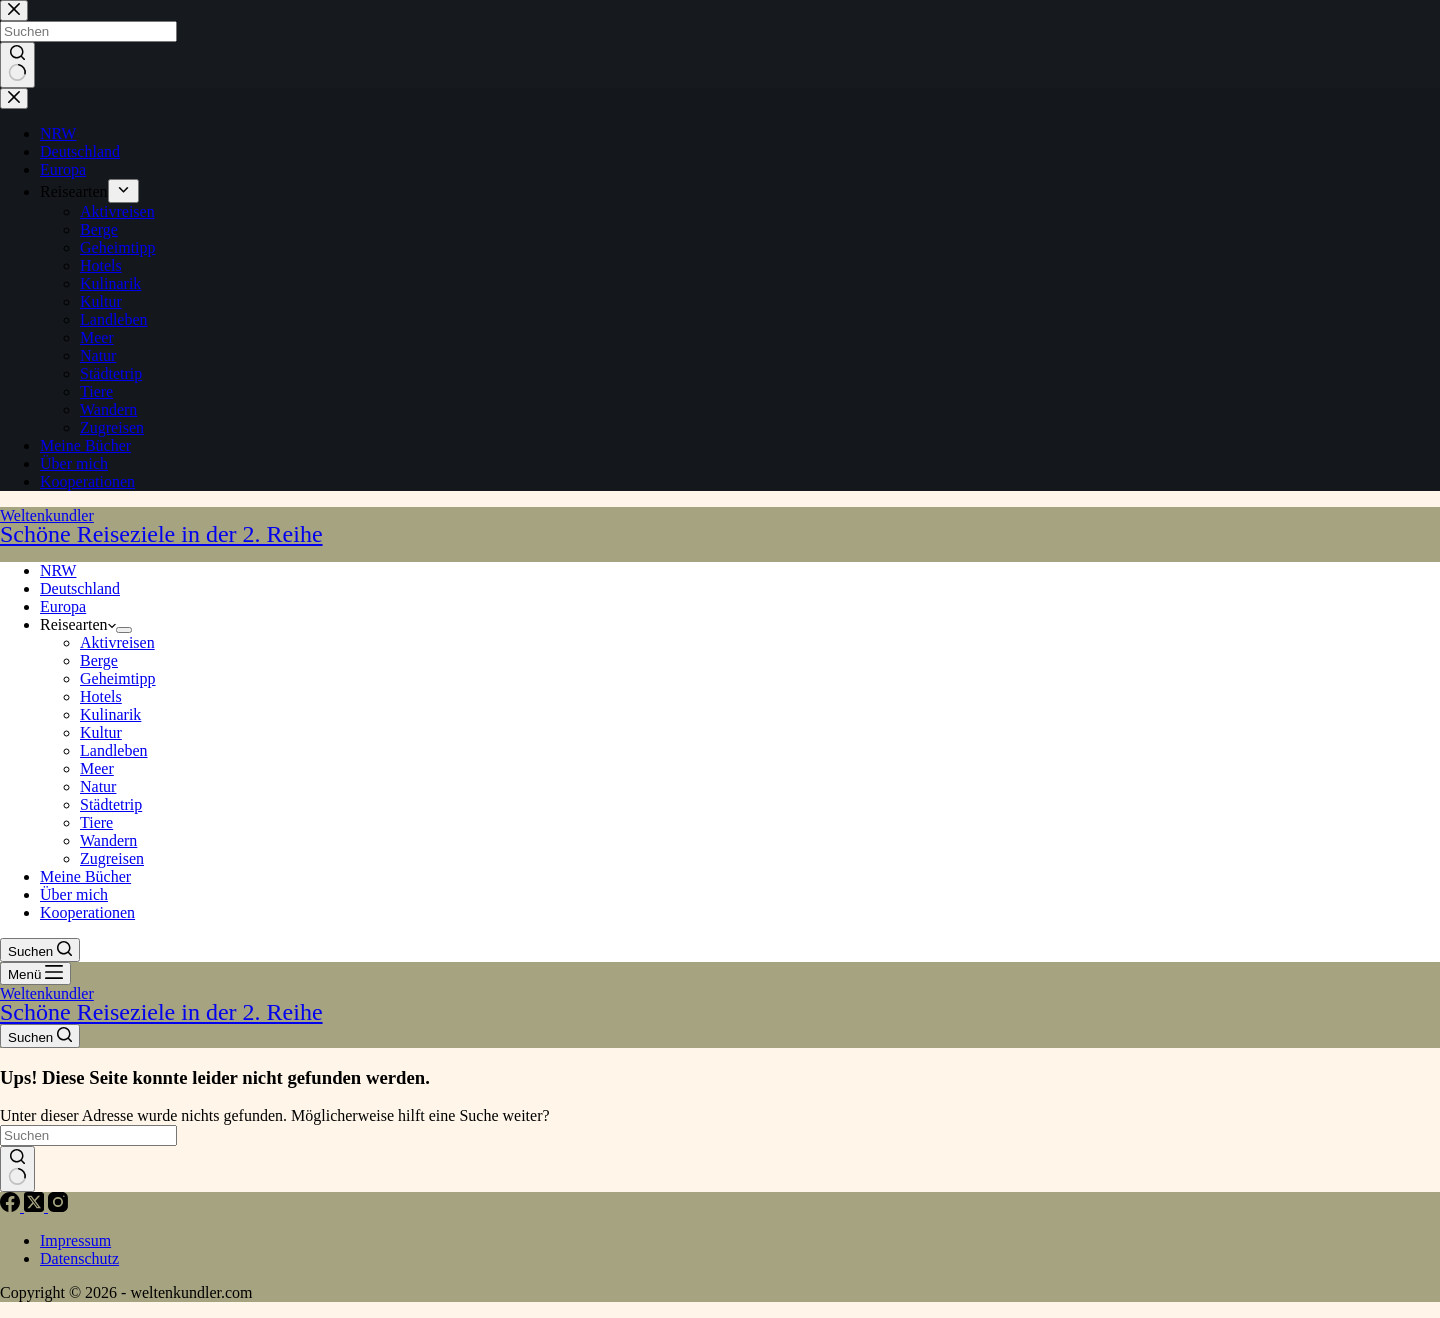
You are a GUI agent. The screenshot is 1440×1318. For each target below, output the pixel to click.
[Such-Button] (17, 1169)
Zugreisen (112, 858)
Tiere (96, 822)
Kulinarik (110, 714)
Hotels (101, 696)
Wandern (108, 840)
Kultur (101, 732)
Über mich (74, 894)
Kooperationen (87, 912)
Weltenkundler (720, 526)
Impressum (75, 1240)
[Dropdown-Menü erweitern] (124, 630)
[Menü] (35, 973)
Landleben (114, 750)
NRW (58, 570)
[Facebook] (12, 1206)
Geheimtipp (118, 678)
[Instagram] (58, 1206)
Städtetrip (111, 804)
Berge (99, 660)
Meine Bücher (85, 876)
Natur (98, 786)
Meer (97, 768)
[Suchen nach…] (88, 1135)
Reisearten (78, 624)
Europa (63, 606)
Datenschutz (79, 1258)
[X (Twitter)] (36, 1206)
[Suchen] (40, 950)
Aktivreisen (117, 642)
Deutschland (80, 588)
